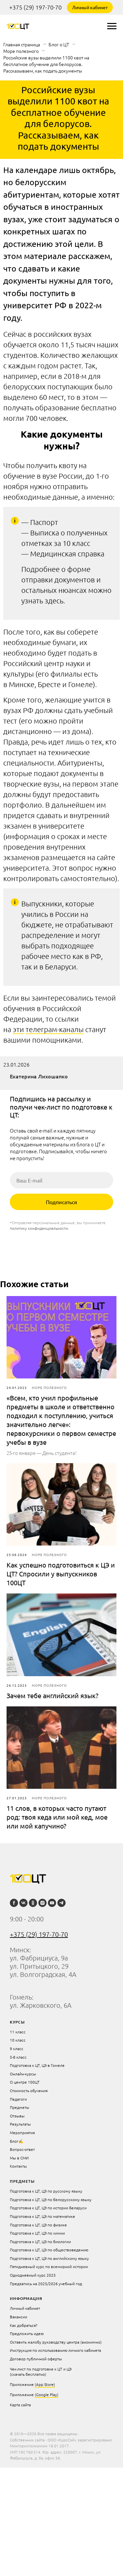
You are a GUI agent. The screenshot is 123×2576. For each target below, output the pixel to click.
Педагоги (18, 2099)
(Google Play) (46, 2394)
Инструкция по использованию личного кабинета (55, 2350)
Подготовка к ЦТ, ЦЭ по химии (37, 2233)
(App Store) (45, 2384)
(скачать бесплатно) (28, 2374)
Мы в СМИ (19, 2157)
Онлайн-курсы (23, 2073)
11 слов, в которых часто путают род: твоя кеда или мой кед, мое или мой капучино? (57, 1817)
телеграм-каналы (55, 1029)
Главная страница (21, 44)
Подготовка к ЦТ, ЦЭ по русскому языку (46, 2191)
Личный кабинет (90, 7)
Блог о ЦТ (59, 44)
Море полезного (21, 51)
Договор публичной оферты (36, 2358)
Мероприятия (22, 2132)
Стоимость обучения (29, 2090)
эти (18, 1029)
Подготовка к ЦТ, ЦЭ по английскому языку (49, 2258)
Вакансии (18, 2316)
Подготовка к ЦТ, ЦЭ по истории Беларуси (48, 2207)
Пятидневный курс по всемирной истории (49, 2266)
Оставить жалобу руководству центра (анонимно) (56, 2342)
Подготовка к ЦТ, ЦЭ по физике (38, 2224)
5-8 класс (18, 2057)
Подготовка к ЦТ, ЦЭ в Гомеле (37, 2065)
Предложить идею (27, 2333)
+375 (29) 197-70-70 (35, 7)
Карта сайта (20, 2404)
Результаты (20, 2124)
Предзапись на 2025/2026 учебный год (46, 2283)
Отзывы (17, 2115)
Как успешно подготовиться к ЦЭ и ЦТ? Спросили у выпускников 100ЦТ (61, 1574)
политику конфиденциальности (39, 1228)
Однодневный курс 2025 (33, 2275)
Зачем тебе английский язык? (52, 1695)
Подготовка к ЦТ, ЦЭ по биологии (40, 2241)
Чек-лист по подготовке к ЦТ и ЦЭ (41, 2368)
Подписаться (61, 1202)
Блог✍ (16, 2141)
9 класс (16, 2048)
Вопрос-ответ (22, 2149)
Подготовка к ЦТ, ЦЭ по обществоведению (49, 2249)
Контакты (18, 2166)
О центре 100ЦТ (25, 2082)
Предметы (19, 2107)
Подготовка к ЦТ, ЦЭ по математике (42, 2216)
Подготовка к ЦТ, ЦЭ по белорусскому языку (51, 2199)
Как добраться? (23, 2325)
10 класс (18, 2040)
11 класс (18, 2031)
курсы (17, 2022)
